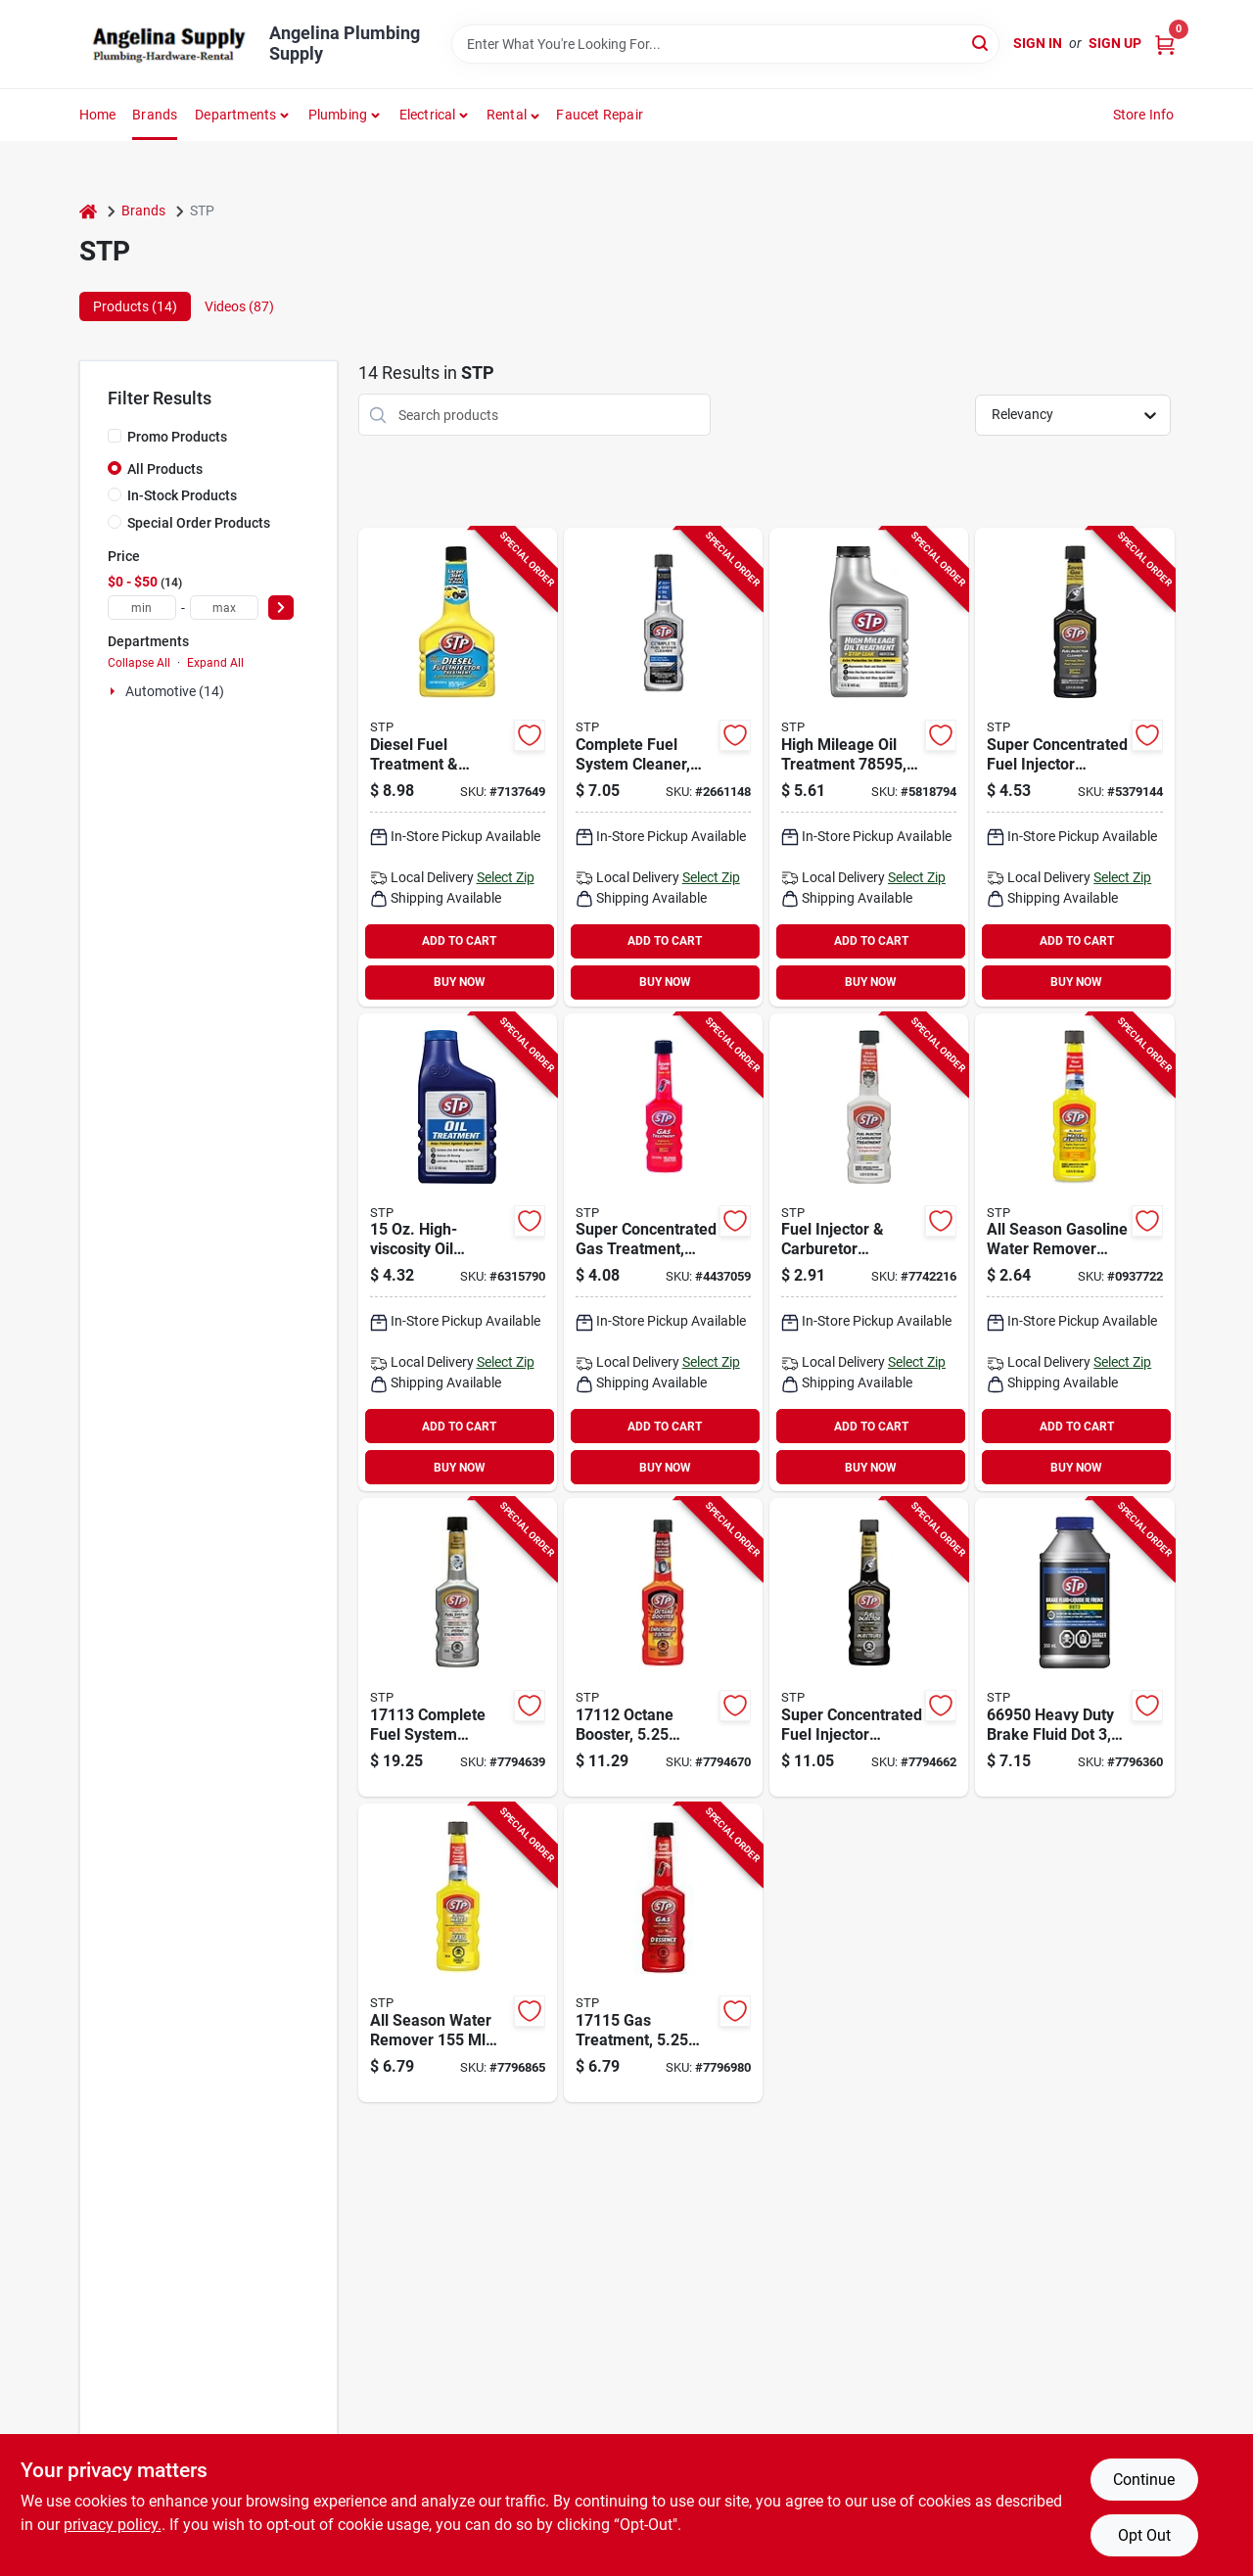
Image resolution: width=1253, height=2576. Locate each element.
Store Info (1144, 114)
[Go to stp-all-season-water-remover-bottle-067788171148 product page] (457, 1952)
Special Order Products (198, 523)
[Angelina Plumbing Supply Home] (167, 44)
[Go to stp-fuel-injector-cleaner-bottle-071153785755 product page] (1074, 767)
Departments (235, 114)
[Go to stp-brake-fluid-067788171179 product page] (1074, 1647)
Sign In (1037, 43)
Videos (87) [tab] (239, 306)
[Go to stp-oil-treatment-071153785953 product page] (868, 767)
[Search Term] (725, 44)
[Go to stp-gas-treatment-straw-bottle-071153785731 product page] (663, 1252)
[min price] (142, 607)
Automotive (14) (174, 691)
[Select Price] (281, 607)
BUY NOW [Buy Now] (460, 982)
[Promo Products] (114, 436)
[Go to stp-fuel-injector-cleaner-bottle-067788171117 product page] (868, 1647)
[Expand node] (114, 691)
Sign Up (1115, 43)
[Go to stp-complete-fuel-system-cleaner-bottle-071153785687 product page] (663, 767)
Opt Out (1144, 2535)
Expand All (215, 663)
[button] (513, 114)
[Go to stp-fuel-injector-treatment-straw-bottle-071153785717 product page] (868, 1252)
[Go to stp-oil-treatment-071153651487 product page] (457, 1252)
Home (97, 114)
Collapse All (139, 663)
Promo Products (177, 437)
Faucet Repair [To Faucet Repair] (599, 114)
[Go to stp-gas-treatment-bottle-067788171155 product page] (663, 1952)
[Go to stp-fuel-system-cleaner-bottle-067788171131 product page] (457, 1647)
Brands (154, 114)
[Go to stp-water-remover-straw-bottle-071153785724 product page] (1074, 1252)
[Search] (981, 42)
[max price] (224, 607)
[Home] (88, 211)
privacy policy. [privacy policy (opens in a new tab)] (113, 2524)
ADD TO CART (459, 941)
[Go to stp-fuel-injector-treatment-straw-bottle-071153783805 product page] (457, 767)
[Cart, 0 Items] (1165, 43)
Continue (1144, 2479)
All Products (165, 469)
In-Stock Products (182, 495)
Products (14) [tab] (135, 306)
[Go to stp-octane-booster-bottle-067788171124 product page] (663, 1647)
